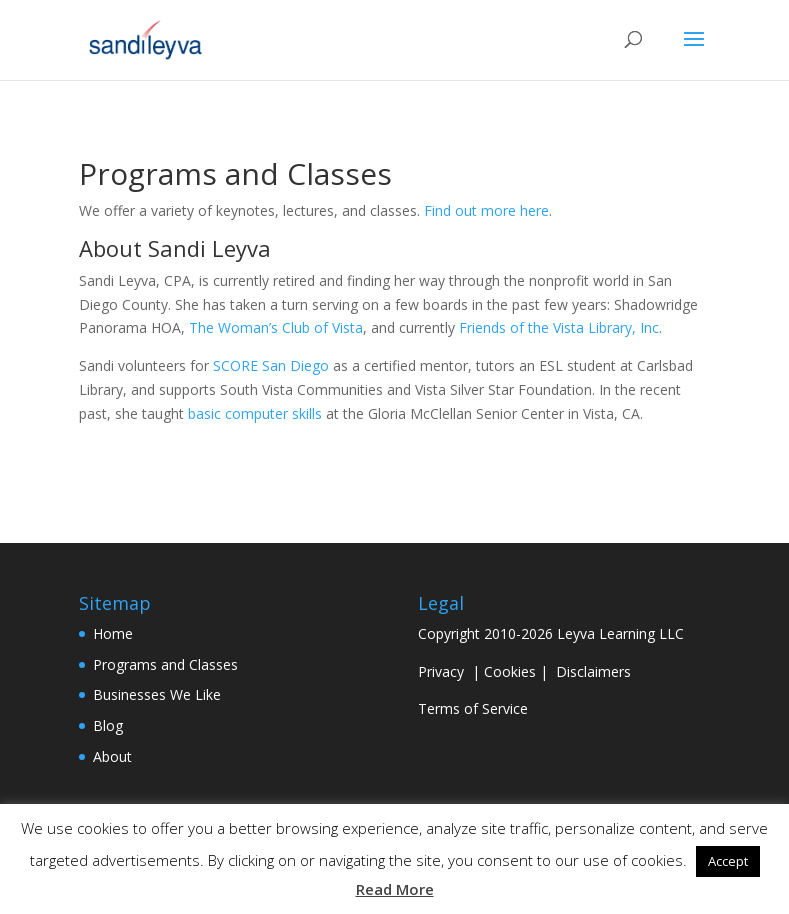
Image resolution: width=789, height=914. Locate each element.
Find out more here (486, 210)
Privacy (441, 671)
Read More (395, 889)
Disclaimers (593, 671)
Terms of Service (473, 708)
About (112, 756)
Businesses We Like (157, 694)
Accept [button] (728, 861)
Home (113, 633)
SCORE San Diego (271, 365)
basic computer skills (255, 413)
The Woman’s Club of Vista (276, 327)
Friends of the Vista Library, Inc (559, 327)
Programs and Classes (165, 664)
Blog (108, 725)
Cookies (510, 671)
